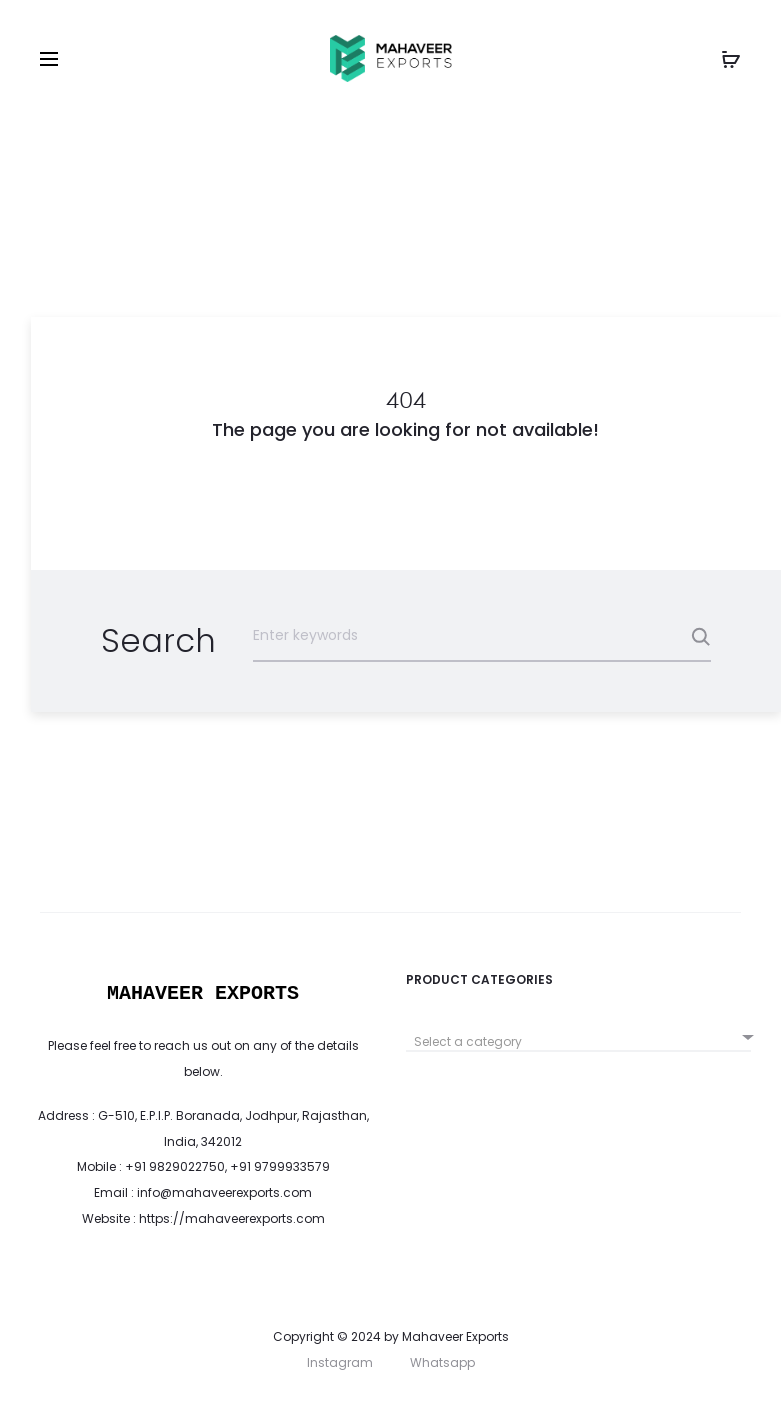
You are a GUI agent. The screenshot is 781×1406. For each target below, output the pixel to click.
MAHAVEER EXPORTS (203, 993)
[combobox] (578, 1034)
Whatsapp (442, 1362)
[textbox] (578, 1042)
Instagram (340, 1362)
